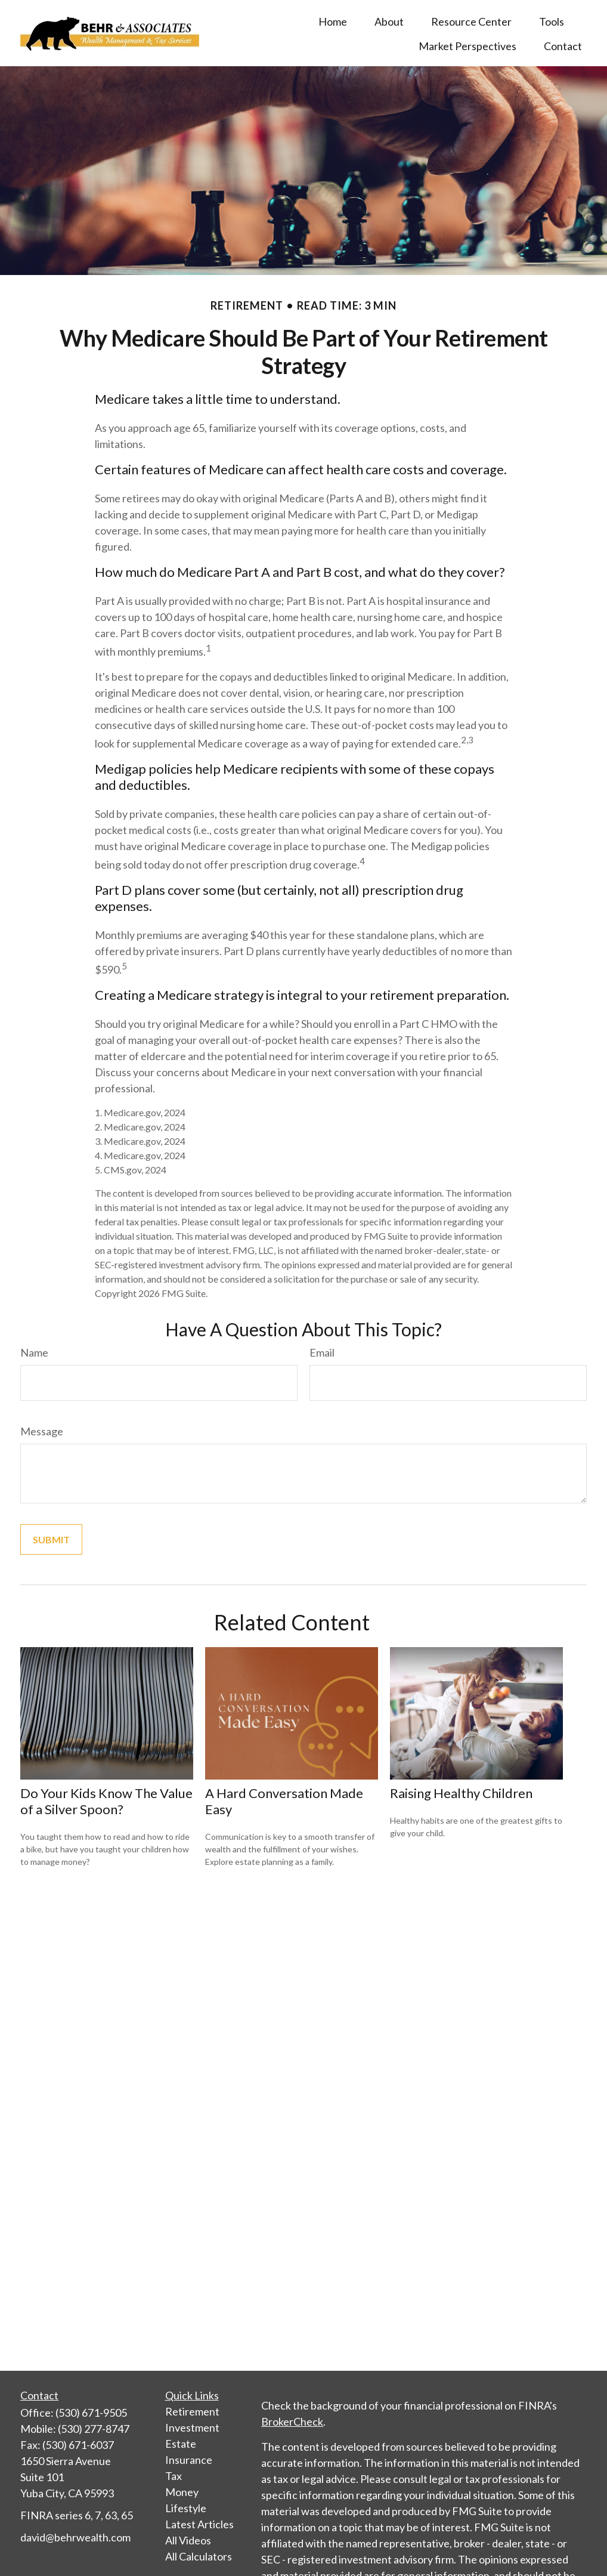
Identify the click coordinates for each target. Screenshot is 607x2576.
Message (41, 1431)
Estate (180, 2443)
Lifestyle (185, 2508)
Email (322, 1352)
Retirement (192, 2411)
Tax (173, 2475)
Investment (192, 2427)
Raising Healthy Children (461, 1793)
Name (34, 1352)
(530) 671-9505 (91, 2412)
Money (182, 2491)
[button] (333, 21)
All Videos (188, 2540)
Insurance (188, 2459)
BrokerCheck (292, 2421)
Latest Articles (199, 2524)
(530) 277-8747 (93, 2428)
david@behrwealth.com (75, 2537)
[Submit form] (51, 1539)
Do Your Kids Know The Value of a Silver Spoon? (106, 1801)
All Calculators (198, 2556)
